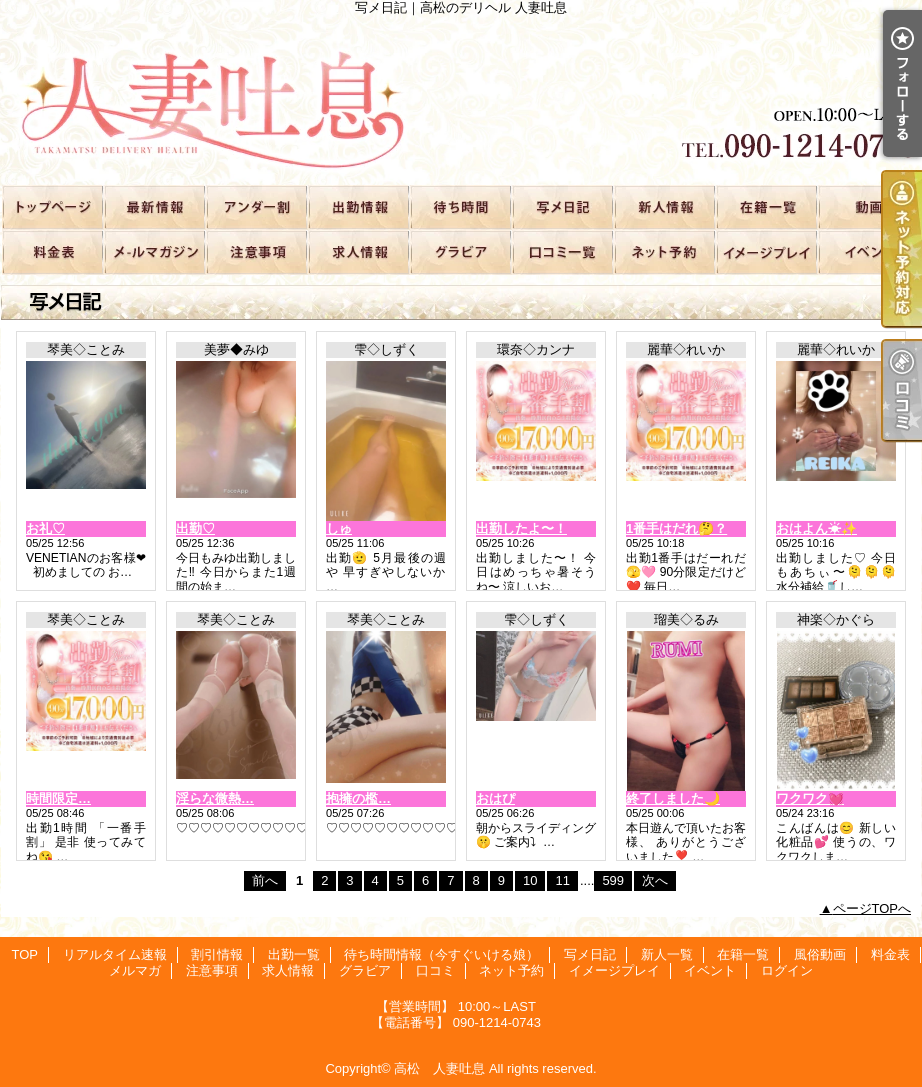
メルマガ (154, 251)
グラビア (460, 251)
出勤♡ (195, 528)
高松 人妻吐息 (439, 1068)
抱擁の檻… (358, 798)
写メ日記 (562, 206)
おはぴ (495, 798)
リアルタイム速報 (154, 206)
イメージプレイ (766, 251)
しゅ (339, 528)
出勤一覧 (358, 206)
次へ (655, 880)
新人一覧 (664, 206)
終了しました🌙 (673, 798)
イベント (868, 251)
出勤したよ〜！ (521, 528)
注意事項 (256, 251)
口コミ (562, 251)
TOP (52, 206)
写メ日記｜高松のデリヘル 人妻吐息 (461, 100)
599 (613, 880)
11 (562, 880)
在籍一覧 (766, 206)
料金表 (52, 251)
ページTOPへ (872, 908)
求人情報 (358, 251)
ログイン (787, 970)
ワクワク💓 (810, 798)
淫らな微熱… (215, 798)
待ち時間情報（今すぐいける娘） (460, 206)
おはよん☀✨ (816, 528)
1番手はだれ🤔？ (676, 528)
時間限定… (58, 798)
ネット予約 (664, 251)
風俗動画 (868, 206)
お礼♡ (45, 528)
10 (530, 880)
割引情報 (256, 206)
